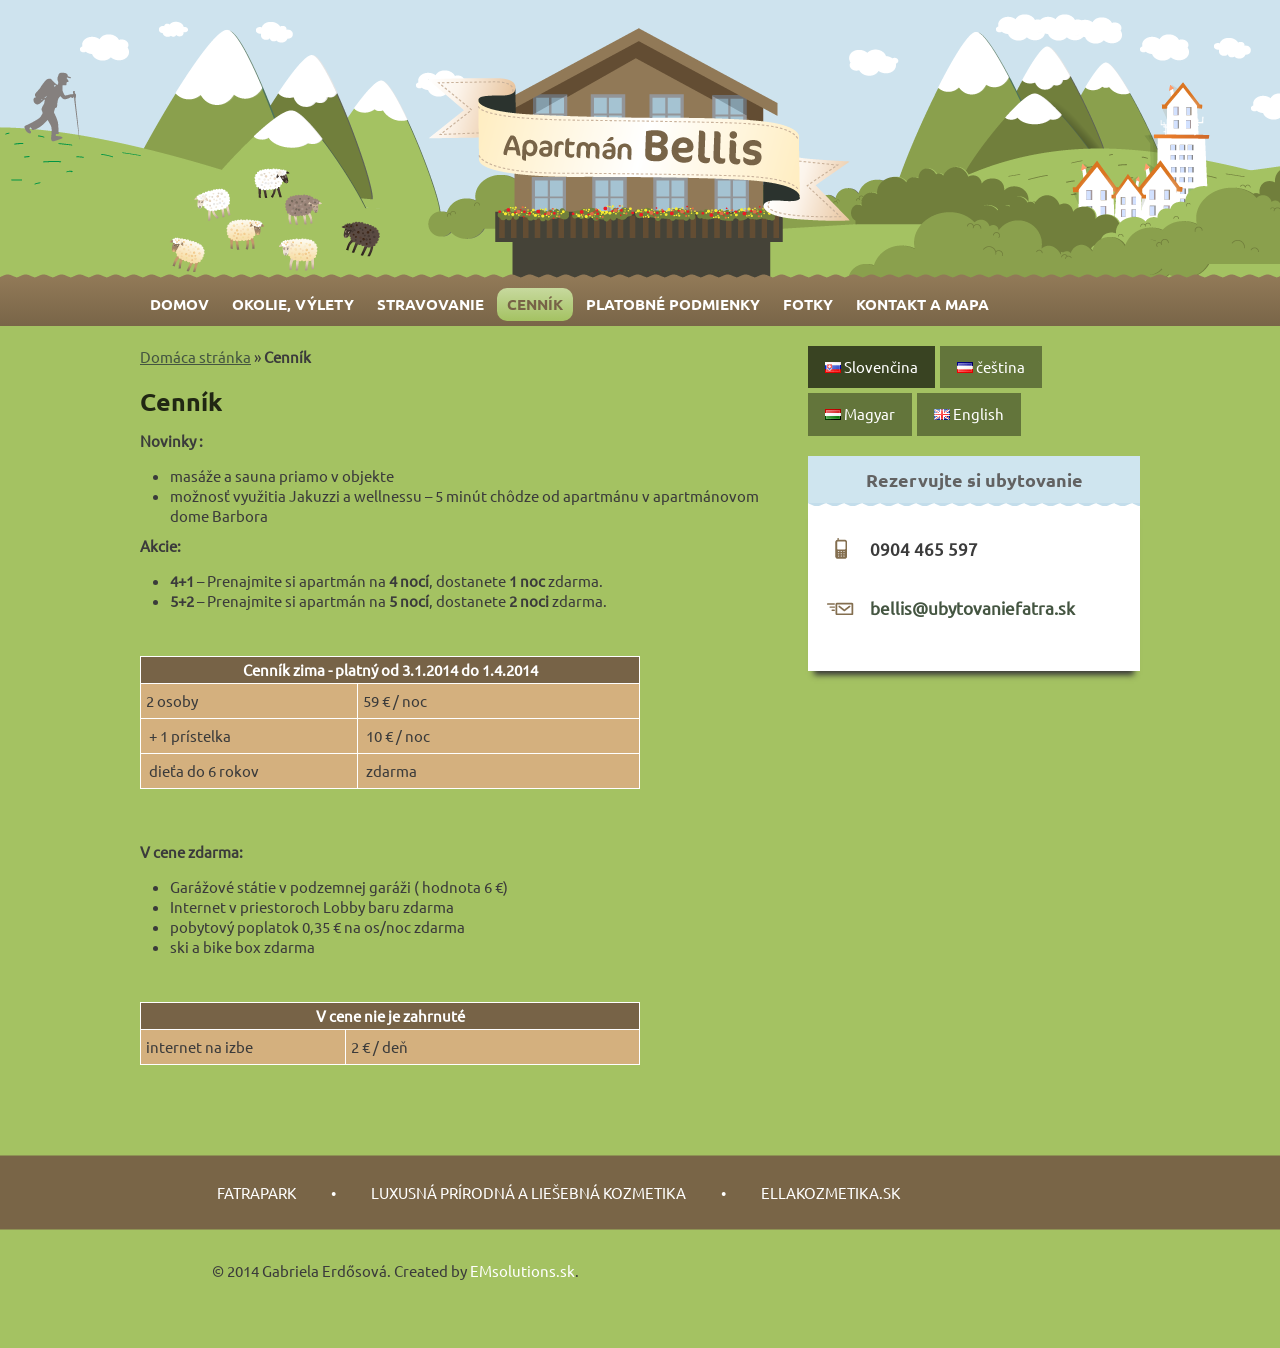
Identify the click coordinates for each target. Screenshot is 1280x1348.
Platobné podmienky (673, 304)
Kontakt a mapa (922, 304)
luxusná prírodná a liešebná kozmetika (528, 1192)
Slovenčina (871, 366)
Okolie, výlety (293, 304)
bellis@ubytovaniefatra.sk (972, 607)
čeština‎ (991, 366)
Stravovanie (430, 304)
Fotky (808, 304)
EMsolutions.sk (522, 1270)
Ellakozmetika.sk (830, 1192)
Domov (179, 304)
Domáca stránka (195, 356)
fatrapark (256, 1192)
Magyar (860, 413)
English (969, 413)
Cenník (535, 304)
